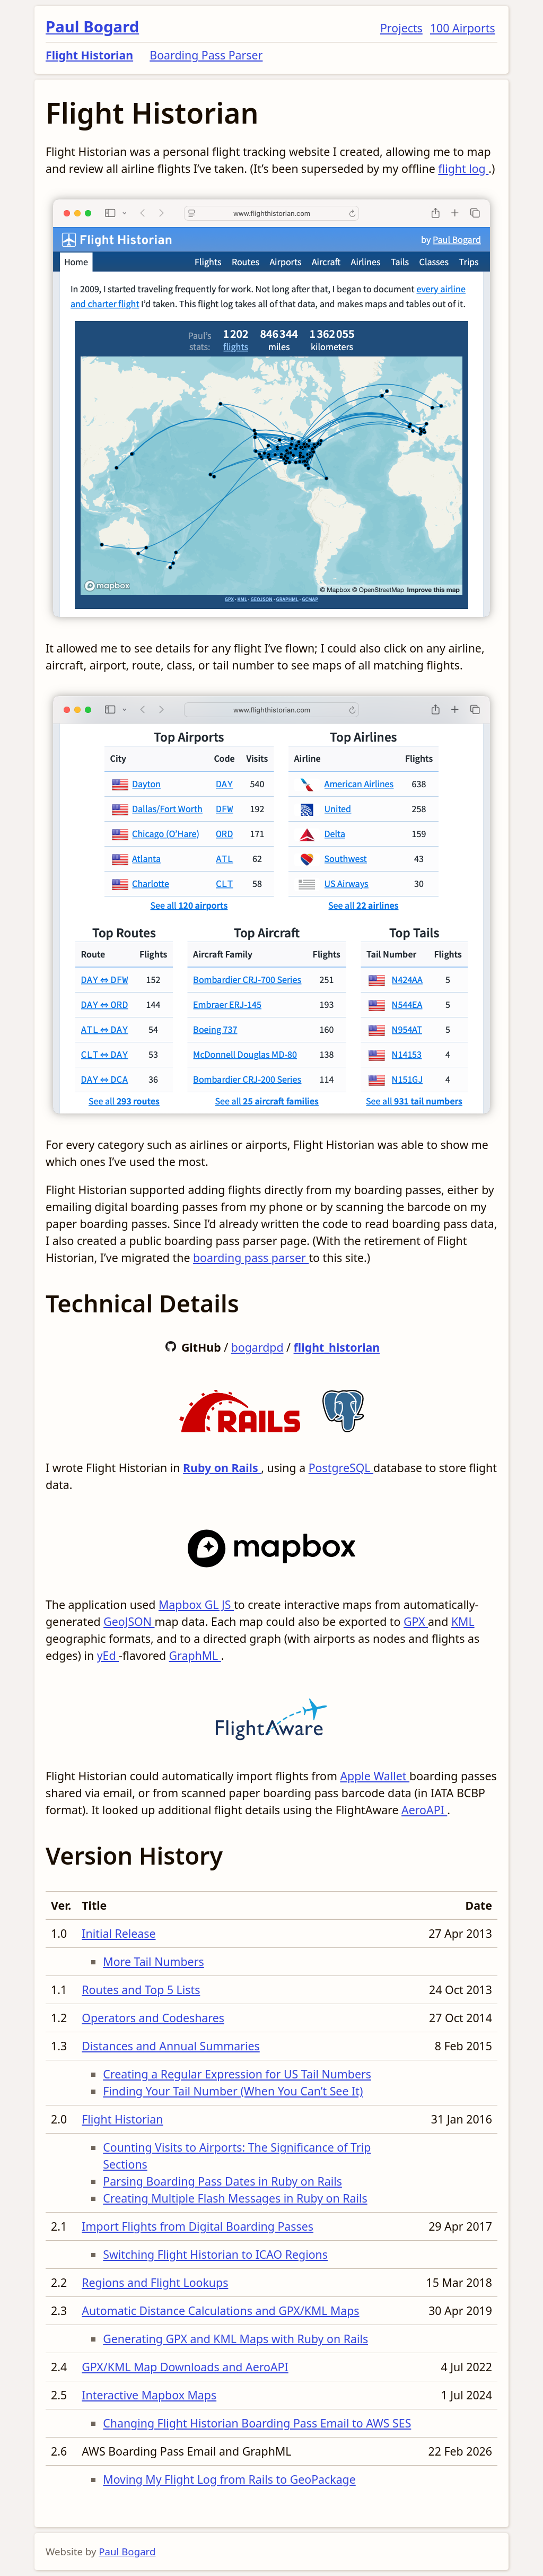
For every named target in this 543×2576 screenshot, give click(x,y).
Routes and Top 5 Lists (141, 1989)
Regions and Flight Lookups (155, 2282)
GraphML (195, 1655)
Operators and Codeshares (153, 2017)
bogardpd (257, 1347)
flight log (463, 168)
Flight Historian (89, 55)
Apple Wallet (374, 1775)
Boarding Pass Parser (206, 55)
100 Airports (462, 28)
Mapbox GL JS (196, 1604)
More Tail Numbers (153, 1961)
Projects (401, 28)
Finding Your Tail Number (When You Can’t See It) (233, 2091)
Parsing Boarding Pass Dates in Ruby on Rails (222, 2181)
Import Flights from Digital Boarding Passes (197, 2226)
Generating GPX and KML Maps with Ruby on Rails (235, 2338)
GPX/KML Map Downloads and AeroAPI (185, 2366)
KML (463, 1621)
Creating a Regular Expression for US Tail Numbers (237, 2074)
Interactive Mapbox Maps (149, 2395)
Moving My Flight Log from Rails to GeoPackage (229, 2479)
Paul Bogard (92, 26)
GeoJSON (128, 1621)
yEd (108, 1655)
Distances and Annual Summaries (170, 2045)
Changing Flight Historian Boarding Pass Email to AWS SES (257, 2423)
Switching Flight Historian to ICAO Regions (215, 2254)
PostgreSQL (341, 1467)
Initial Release (118, 1933)
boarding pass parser (251, 1257)
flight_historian (337, 1347)
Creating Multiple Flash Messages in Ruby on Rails (235, 2198)
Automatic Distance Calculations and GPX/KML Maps (220, 2310)
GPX (416, 1621)
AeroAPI (424, 1809)
